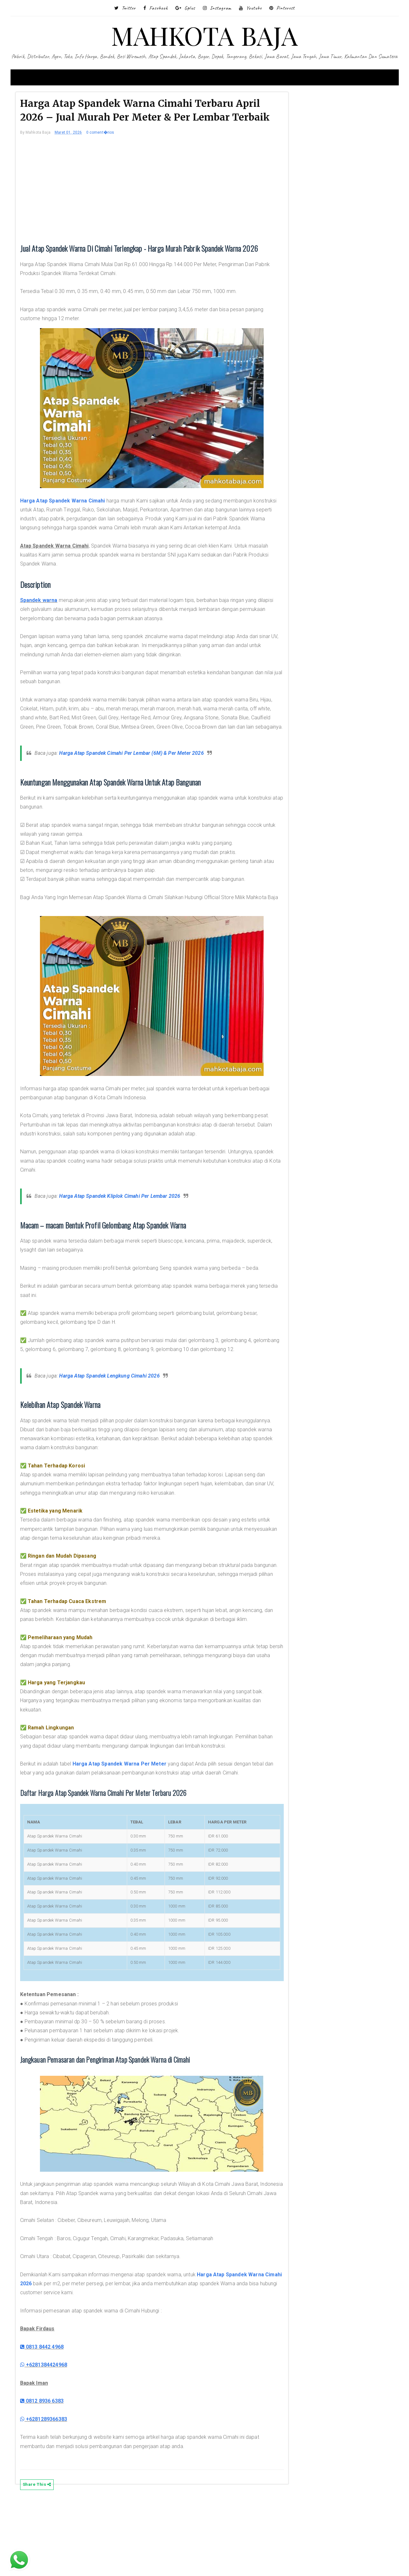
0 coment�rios (112, 151)
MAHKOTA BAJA (204, 35)
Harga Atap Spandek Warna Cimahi (74, 520)
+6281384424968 (55, 2438)
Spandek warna (50, 628)
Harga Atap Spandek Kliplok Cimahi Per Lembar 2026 (131, 1242)
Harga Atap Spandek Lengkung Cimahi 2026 (121, 1431)
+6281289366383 (55, 2492)
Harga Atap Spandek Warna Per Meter (131, 1828)
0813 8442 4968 (53, 2420)
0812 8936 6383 (53, 2474)
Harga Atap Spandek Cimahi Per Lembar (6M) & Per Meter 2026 (143, 790)
